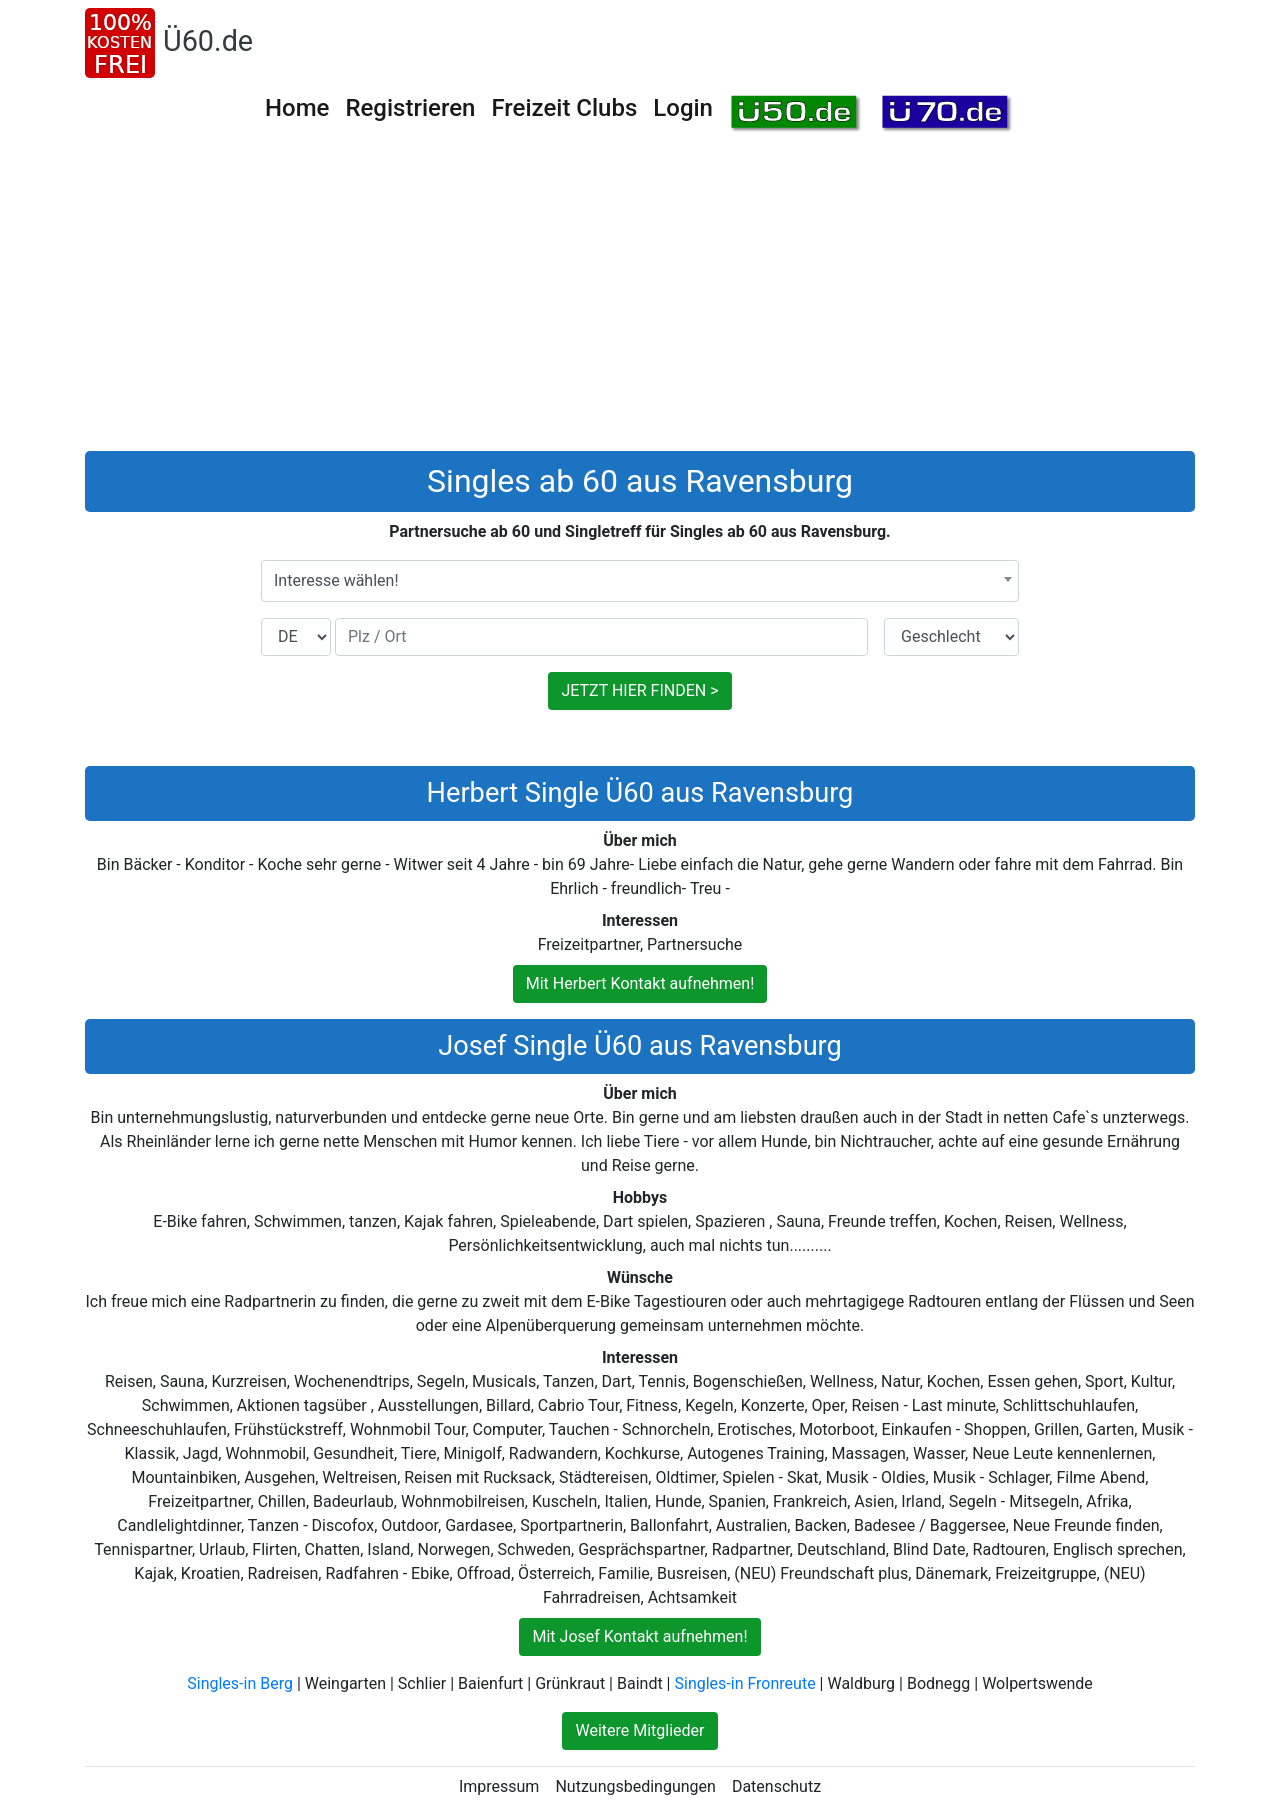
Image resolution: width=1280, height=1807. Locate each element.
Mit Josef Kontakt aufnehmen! (639, 1636)
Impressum (499, 1786)
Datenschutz (776, 1786)
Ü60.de (208, 41)
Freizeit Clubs (564, 108)
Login (683, 108)
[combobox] (640, 581)
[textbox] (640, 581)
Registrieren (410, 108)
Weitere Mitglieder (639, 1730)
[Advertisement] (640, 301)
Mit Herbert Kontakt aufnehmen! (640, 983)
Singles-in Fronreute (744, 1683)
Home (297, 108)
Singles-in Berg (240, 1683)
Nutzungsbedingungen (635, 1786)
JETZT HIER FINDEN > (639, 690)
